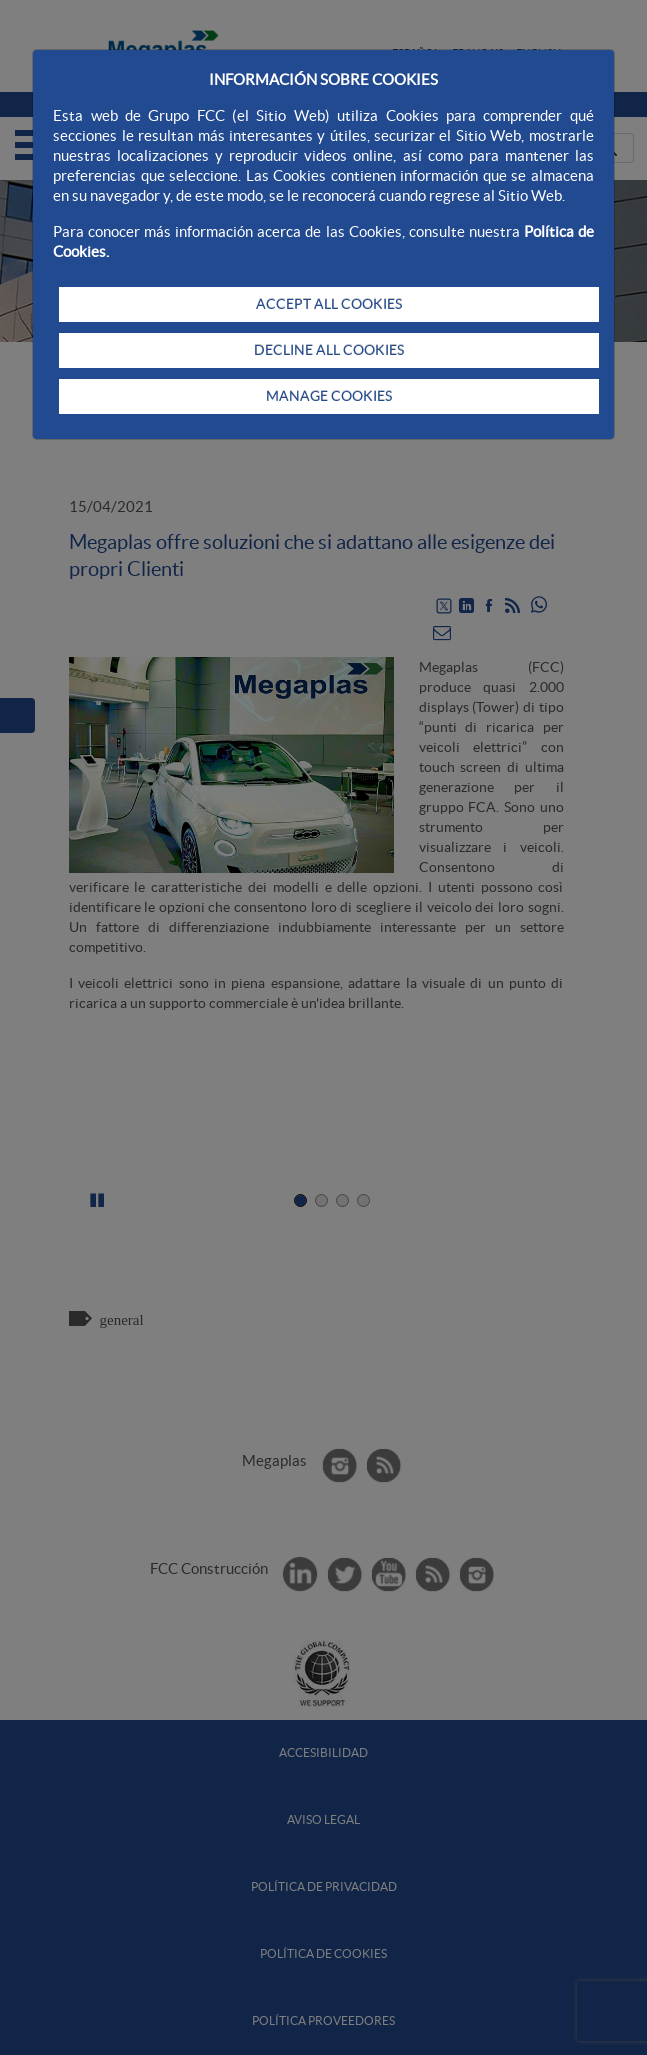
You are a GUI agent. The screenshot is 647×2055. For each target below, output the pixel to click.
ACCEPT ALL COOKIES (329, 304)
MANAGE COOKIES (329, 396)
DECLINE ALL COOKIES (329, 350)
